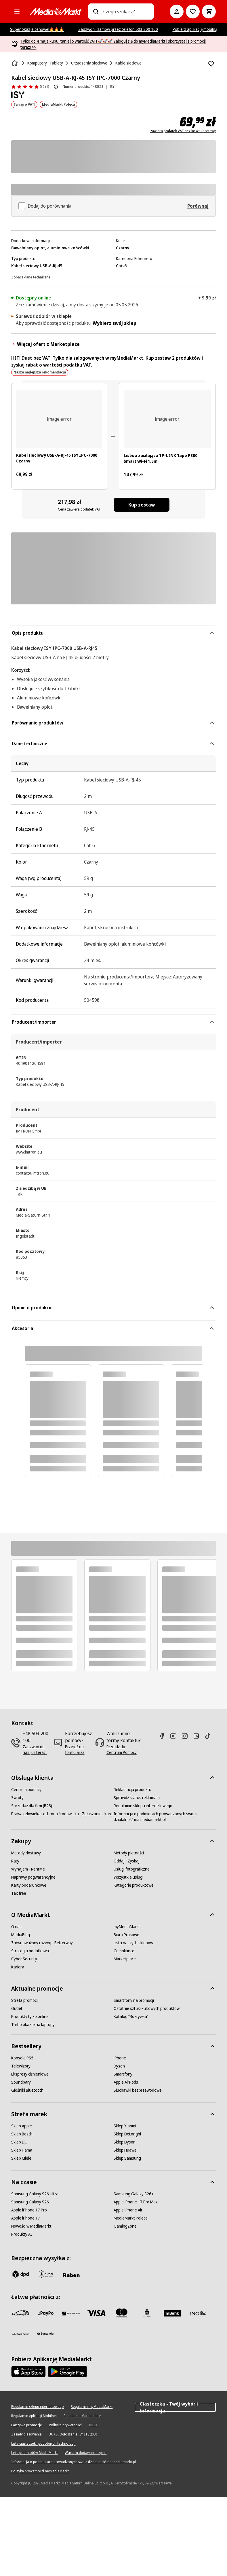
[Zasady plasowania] (26, 2434)
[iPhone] (120, 2058)
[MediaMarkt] (55, 11)
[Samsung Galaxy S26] (30, 2202)
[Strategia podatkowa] (30, 1951)
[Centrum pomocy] (26, 1789)
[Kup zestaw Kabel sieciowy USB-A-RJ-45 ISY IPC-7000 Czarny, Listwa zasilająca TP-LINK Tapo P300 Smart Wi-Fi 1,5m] (141, 505)
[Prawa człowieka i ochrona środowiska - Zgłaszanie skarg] (61, 1814)
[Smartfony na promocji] (134, 2000)
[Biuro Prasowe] (126, 1935)
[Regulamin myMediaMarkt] (91, 2406)
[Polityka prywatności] (65, 2425)
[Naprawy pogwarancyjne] (33, 1877)
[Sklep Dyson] (125, 2142)
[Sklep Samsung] (127, 2158)
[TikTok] (210, 1736)
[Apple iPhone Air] (128, 2210)
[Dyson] (119, 2066)
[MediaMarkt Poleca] (131, 2218)
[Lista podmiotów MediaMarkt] (34, 2452)
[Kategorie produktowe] (134, 1885)
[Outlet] (16, 2008)
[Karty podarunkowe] (28, 1885)
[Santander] (46, 2335)
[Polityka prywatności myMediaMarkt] (40, 2471)
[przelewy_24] (20, 2313)
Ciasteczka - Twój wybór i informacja (175, 2407)
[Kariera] (17, 1967)
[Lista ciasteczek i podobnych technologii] (43, 2443)
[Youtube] (175, 1736)
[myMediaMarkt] (127, 1927)
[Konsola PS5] (22, 2058)
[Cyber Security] (24, 1959)
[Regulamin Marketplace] (82, 2416)
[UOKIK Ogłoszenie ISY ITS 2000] (73, 2434)
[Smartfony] (123, 2074)
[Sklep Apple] (21, 2126)
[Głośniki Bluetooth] (27, 2090)
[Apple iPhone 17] (25, 2218)
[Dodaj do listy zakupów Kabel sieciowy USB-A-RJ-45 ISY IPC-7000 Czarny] (211, 64)
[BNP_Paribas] (71, 2313)
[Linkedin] (198, 1736)
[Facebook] (164, 1736)
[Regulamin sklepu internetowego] (143, 1806)
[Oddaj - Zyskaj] (127, 1861)
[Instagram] (187, 1736)
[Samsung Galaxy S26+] (134, 2194)
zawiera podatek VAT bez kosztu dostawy (183, 131)
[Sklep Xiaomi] (125, 2126)
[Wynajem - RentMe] (28, 1869)
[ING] (197, 2313)
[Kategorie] (17, 11)
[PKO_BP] (147, 2313)
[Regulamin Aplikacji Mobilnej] (34, 2416)
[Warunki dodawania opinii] (85, 2452)
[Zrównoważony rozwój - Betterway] (42, 1943)
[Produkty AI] (21, 2234)
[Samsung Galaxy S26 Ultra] (34, 2194)
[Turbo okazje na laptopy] (33, 2024)
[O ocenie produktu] (55, 86)
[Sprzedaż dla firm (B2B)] (31, 1806)
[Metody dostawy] (26, 1853)
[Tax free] (18, 1893)
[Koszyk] (209, 11)
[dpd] (20, 2274)
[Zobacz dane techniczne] (30, 276)
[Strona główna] (15, 63)
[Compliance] (124, 1951)
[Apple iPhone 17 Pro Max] (136, 2202)
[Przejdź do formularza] (78, 1749)
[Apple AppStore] (28, 2371)
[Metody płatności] (129, 1853)
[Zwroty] (17, 1798)
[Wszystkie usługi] (128, 1877)
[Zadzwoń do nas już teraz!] (36, 1749)
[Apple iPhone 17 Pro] (29, 2210)
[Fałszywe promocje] (26, 2425)
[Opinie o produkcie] (30, 86)
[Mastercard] (121, 2313)
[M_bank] (172, 2313)
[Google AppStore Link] (67, 2371)
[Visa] (96, 2313)
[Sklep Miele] (21, 2158)
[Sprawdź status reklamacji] (137, 1798)
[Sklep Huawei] (126, 2150)
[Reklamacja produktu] (132, 1789)
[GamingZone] (125, 2226)
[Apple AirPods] (126, 2082)
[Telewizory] (20, 2066)
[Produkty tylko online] (30, 2016)
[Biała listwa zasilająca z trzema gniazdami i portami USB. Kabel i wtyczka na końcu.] (167, 419)
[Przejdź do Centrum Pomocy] (123, 1749)
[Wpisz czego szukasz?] (96, 11)
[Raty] (15, 1861)
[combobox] (126, 11)
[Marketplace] (125, 1959)
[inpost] (46, 2274)
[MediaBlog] (20, 1935)
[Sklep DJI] (19, 2142)
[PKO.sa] (20, 2333)
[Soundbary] (21, 2082)
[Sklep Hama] (21, 2150)
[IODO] (93, 2425)
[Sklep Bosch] (22, 2134)
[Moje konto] (177, 11)
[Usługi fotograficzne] (132, 1869)
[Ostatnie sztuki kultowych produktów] (147, 2008)
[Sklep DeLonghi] (127, 2134)
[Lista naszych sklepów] (133, 1943)
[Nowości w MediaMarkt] (31, 2226)
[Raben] (71, 2275)
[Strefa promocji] (25, 2000)
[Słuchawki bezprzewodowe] (138, 2090)
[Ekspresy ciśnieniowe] (30, 2074)
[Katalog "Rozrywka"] (131, 2016)
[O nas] (16, 1927)
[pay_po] (46, 2313)
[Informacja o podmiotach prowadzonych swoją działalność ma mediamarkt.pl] (165, 1816)
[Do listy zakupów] (193, 11)
